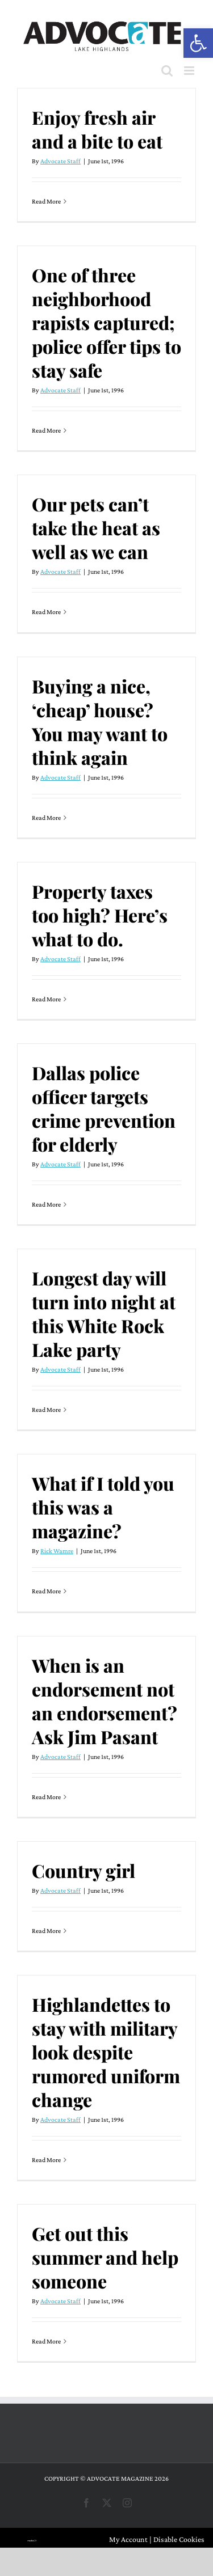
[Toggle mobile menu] (190, 71)
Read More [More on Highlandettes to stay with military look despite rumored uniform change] (46, 2160)
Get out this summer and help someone (105, 2257)
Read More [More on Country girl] (46, 1931)
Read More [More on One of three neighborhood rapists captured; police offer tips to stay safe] (46, 430)
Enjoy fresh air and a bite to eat (97, 129)
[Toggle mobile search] (167, 71)
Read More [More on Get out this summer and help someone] (46, 2341)
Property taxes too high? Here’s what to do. (100, 915)
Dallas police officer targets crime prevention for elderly (104, 1108)
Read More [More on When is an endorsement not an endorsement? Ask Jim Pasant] (46, 1797)
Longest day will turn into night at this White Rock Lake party (104, 1313)
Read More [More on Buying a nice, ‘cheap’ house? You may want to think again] (46, 818)
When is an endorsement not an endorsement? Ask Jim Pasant (104, 1701)
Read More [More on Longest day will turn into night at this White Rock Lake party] (46, 1410)
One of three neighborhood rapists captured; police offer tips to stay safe (106, 322)
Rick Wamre (56, 1551)
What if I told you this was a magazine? (103, 1507)
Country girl (83, 1870)
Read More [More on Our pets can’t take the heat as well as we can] (46, 612)
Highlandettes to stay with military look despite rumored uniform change (106, 2052)
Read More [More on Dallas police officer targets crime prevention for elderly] (46, 1204)
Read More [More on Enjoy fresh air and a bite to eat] (46, 201)
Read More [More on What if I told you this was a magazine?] (46, 1591)
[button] (198, 43)
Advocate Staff (60, 161)
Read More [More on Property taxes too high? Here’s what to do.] (46, 999)
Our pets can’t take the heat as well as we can (96, 528)
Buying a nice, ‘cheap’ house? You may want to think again (100, 721)
